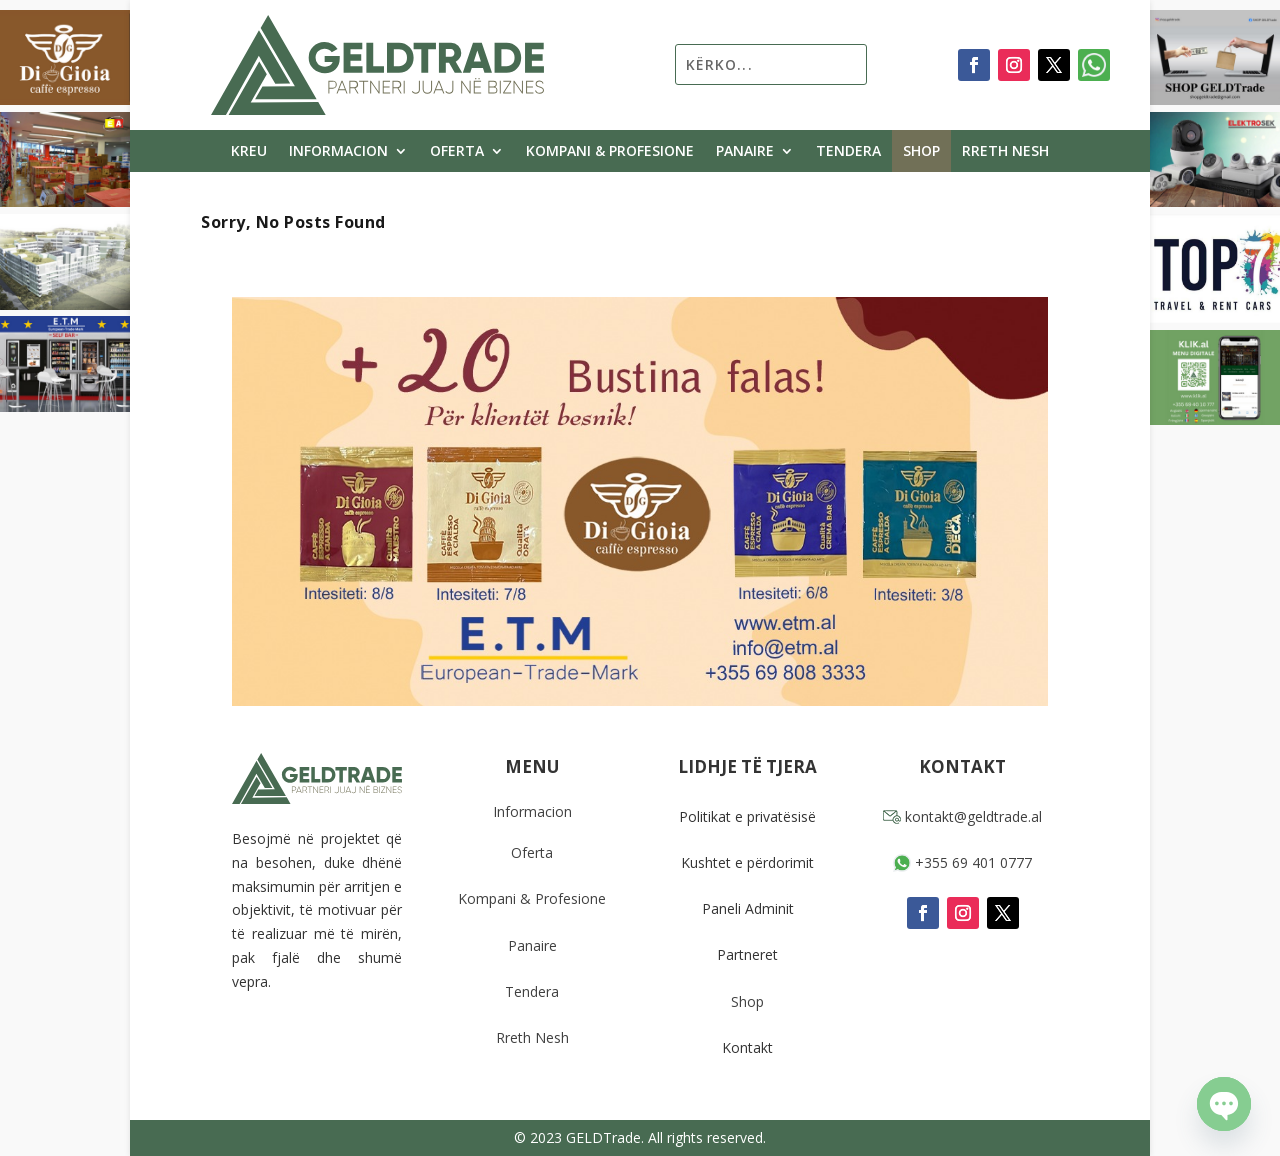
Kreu (249, 152)
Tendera (848, 152)
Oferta (457, 152)
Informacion (338, 152)
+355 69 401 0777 (962, 862)
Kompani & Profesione (610, 152)
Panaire (745, 152)
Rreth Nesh (1005, 152)
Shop (921, 152)
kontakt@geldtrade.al (962, 816)
